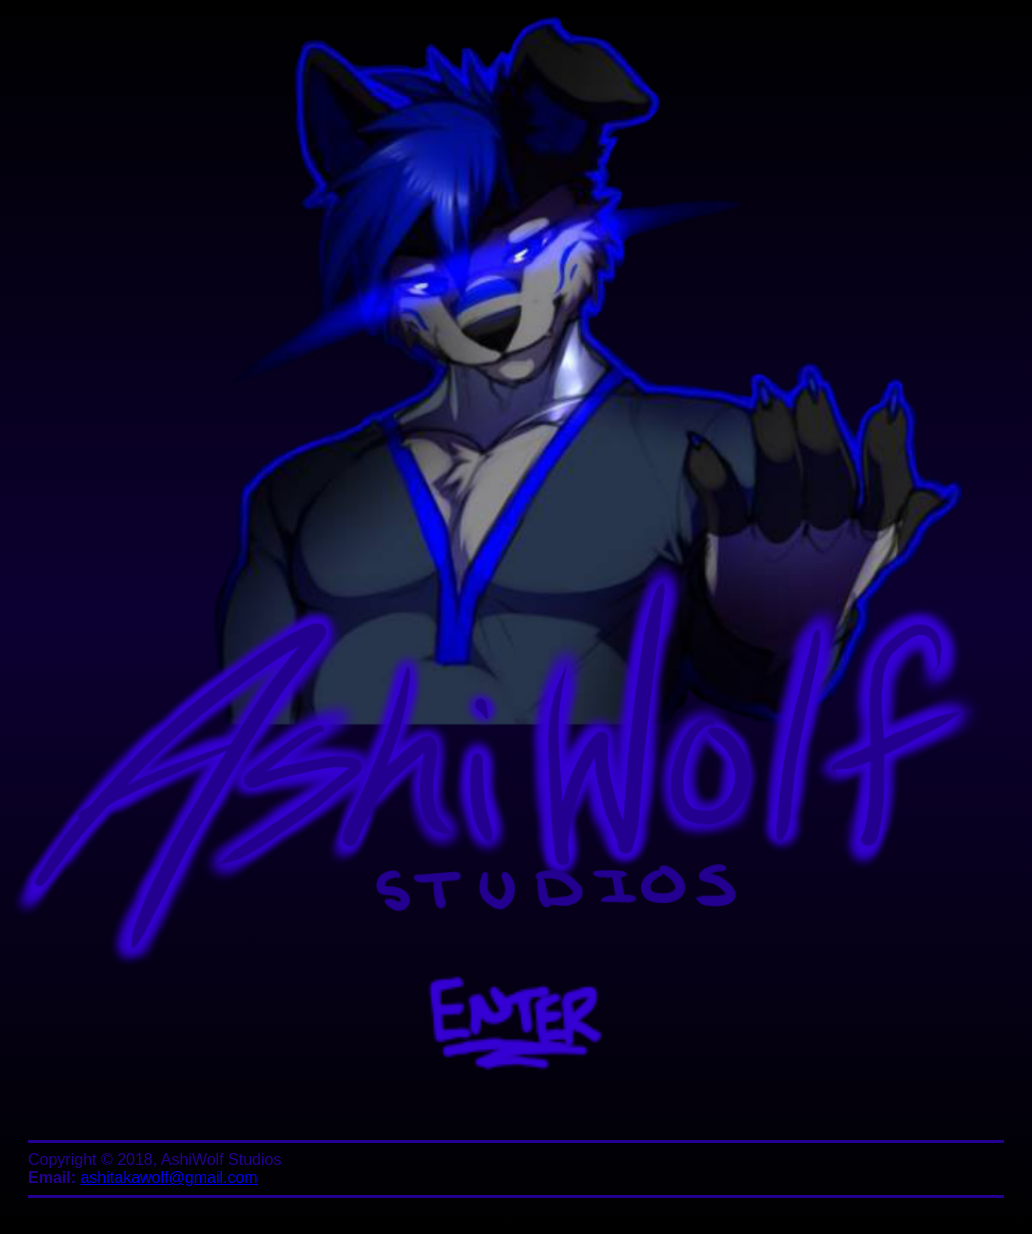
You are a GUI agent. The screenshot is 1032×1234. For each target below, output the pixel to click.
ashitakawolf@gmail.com (168, 1177)
